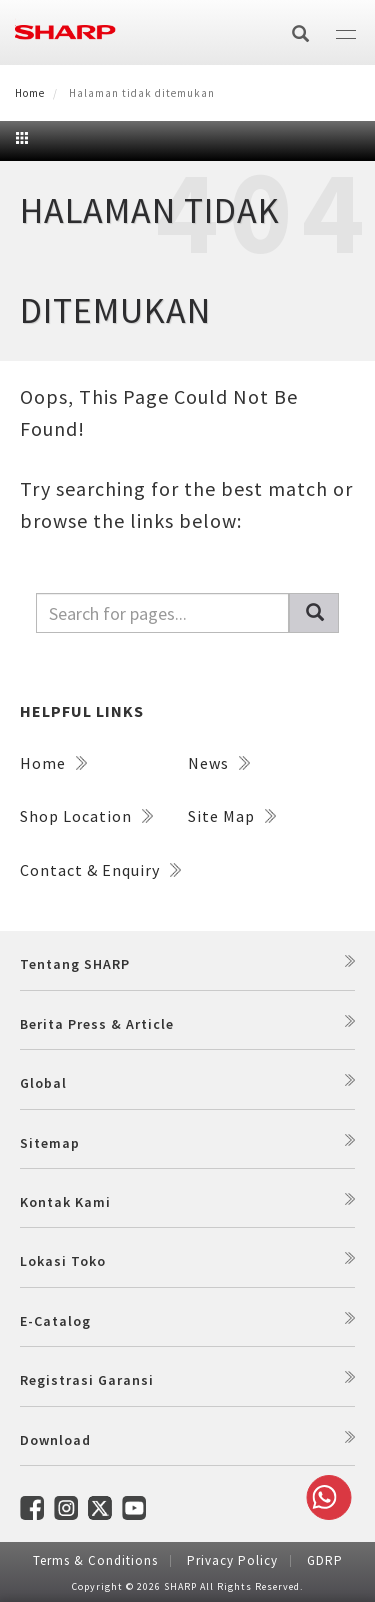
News (219, 763)
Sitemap (50, 1143)
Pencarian (323, 613)
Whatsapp (325, 1497)
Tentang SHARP (75, 964)
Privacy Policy (232, 1560)
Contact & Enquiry (100, 870)
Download (55, 1440)
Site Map (232, 816)
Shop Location (86, 816)
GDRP (325, 1560)
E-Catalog (55, 1321)
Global (43, 1083)
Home (30, 93)
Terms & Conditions (95, 1560)
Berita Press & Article (97, 1024)
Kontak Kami (65, 1202)
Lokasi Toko (63, 1261)
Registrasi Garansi (87, 1380)
